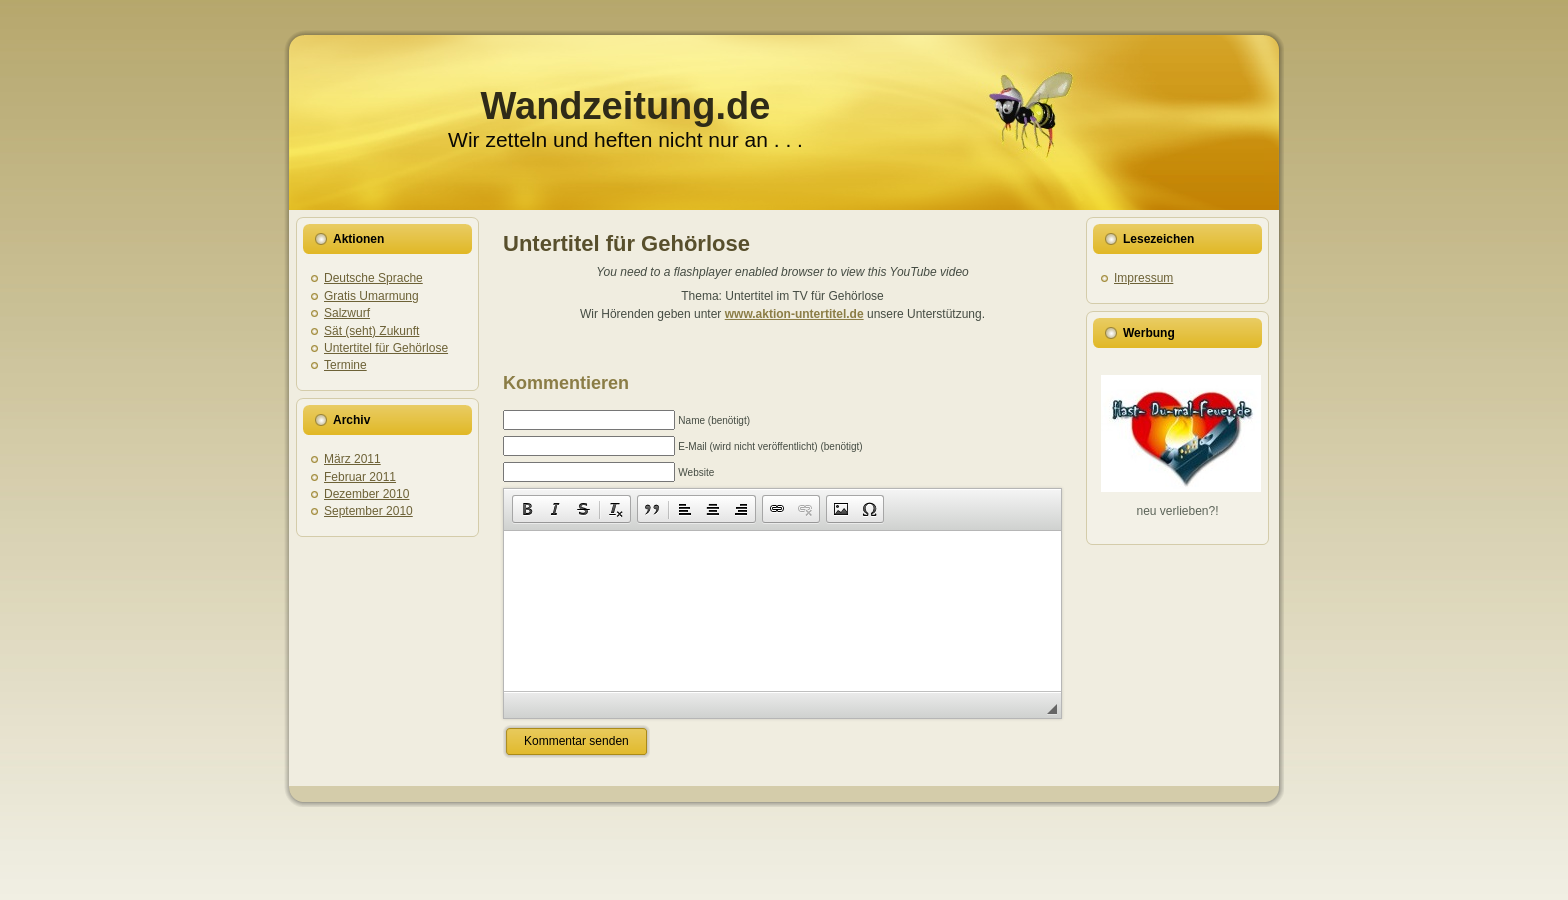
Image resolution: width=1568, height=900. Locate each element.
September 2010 (368, 511)
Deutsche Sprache (373, 278)
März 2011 (352, 459)
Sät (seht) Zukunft (371, 331)
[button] (527, 509)
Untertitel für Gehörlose (386, 348)
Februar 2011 (360, 477)
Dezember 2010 (366, 494)
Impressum (1143, 278)
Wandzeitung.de (626, 106)
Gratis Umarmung (371, 296)
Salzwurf (347, 313)
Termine (345, 365)
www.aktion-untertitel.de (794, 314)
